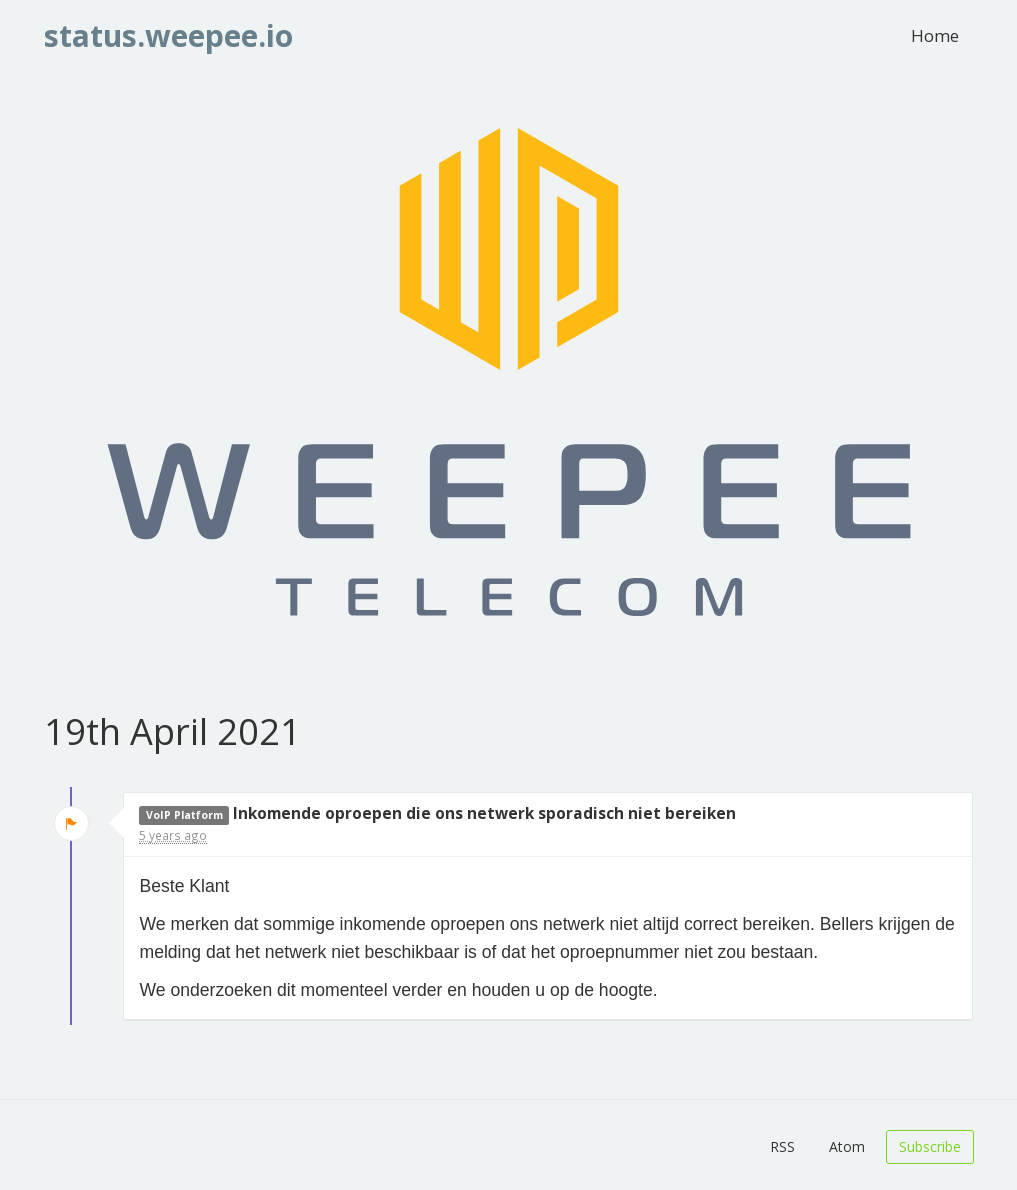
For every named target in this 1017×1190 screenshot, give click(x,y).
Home (935, 35)
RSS (782, 1146)
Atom (847, 1146)
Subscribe (930, 1146)
